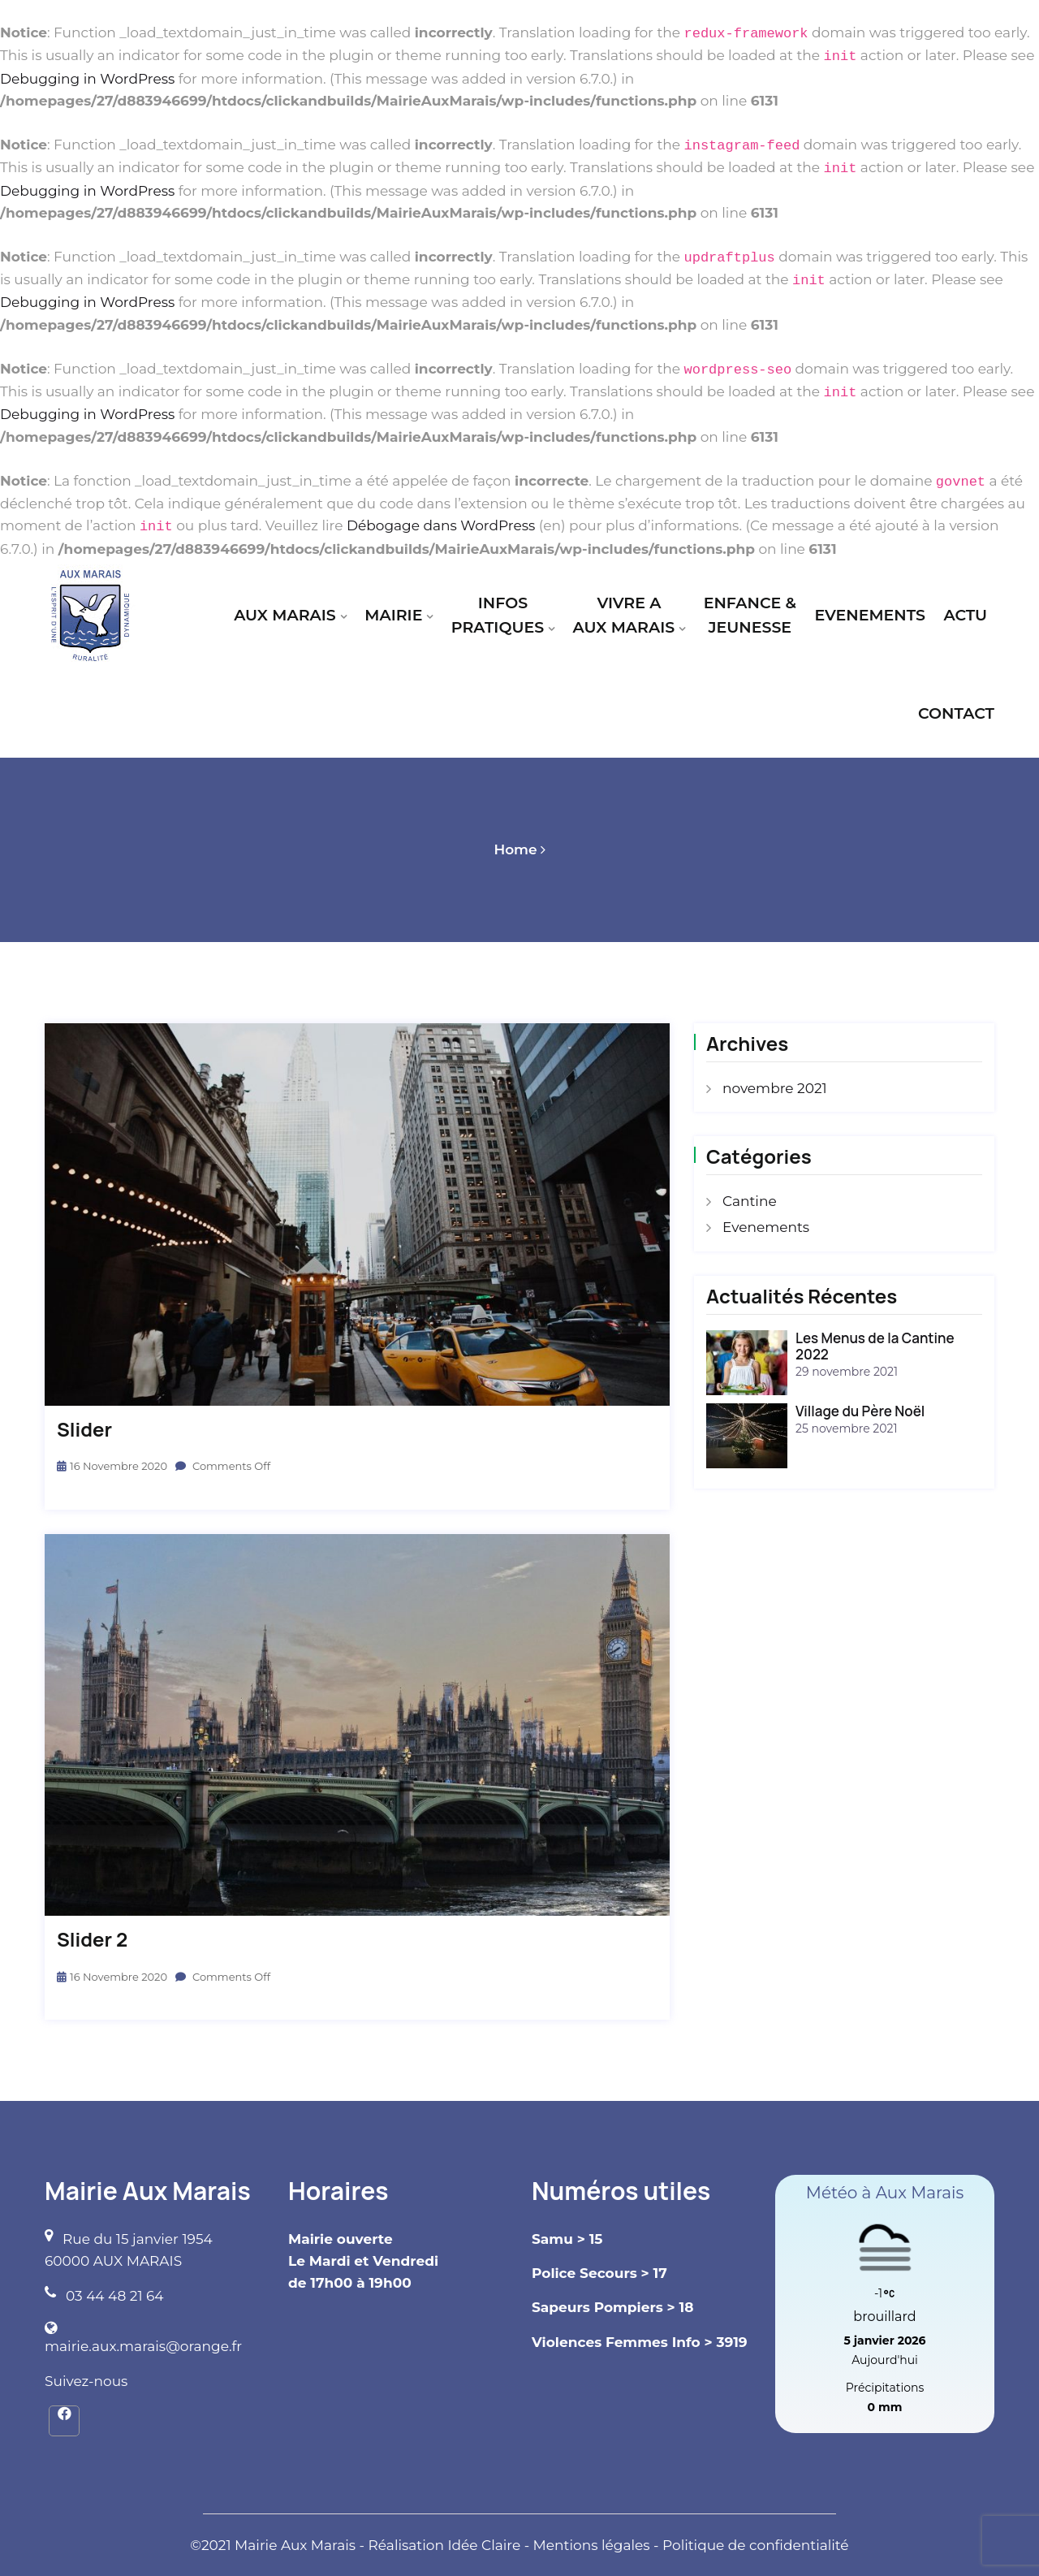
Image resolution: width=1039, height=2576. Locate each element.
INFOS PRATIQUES (497, 615)
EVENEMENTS (869, 615)
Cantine (749, 1201)
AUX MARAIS (285, 615)
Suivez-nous (86, 2381)
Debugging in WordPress (87, 79)
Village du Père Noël (860, 1411)
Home (515, 849)
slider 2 (92, 1939)
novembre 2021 (774, 1088)
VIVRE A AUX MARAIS (624, 615)
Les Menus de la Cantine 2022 (875, 1346)
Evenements (765, 1227)
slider (84, 1429)
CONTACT (956, 713)
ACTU (965, 615)
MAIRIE (393, 615)
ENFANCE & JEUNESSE (750, 615)
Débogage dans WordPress (441, 526)
